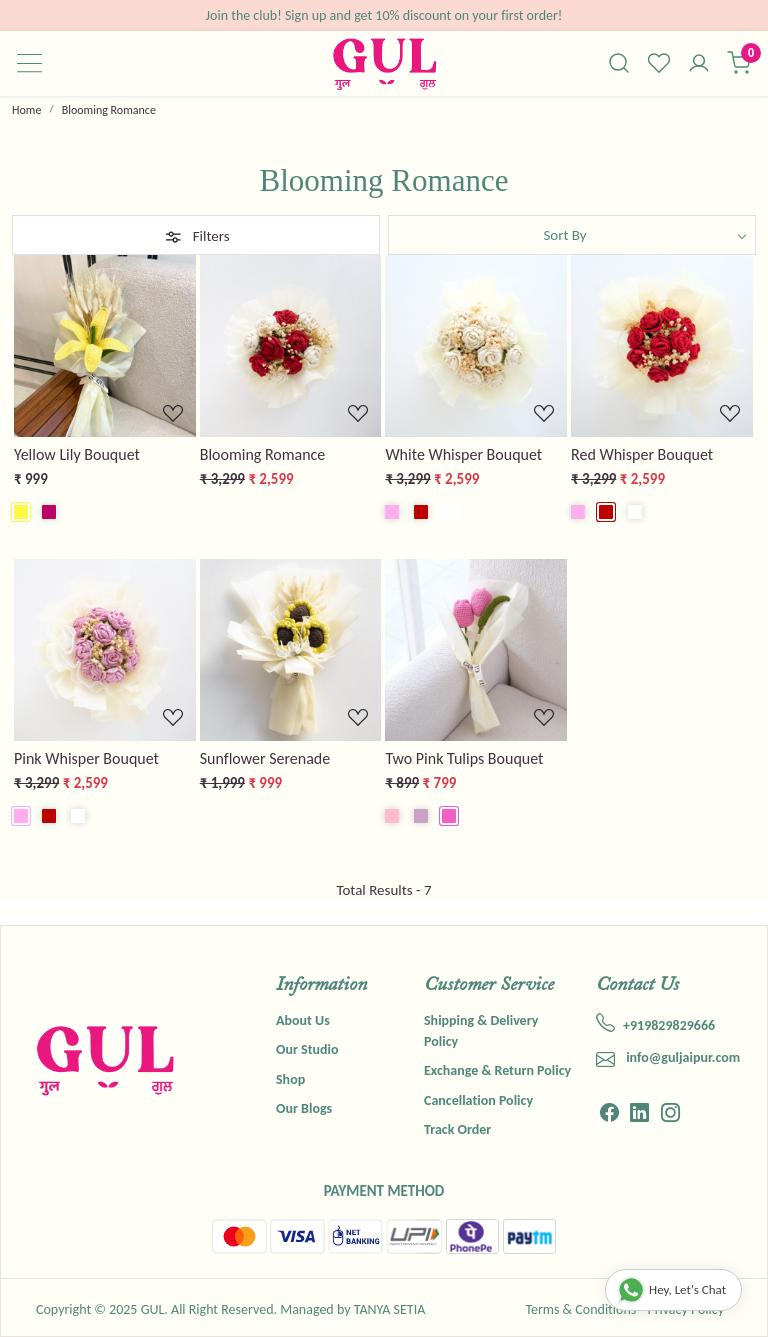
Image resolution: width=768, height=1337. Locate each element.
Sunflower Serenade (265, 758)
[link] (619, 63)
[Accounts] (699, 65)
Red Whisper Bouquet (642, 454)
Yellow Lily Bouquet (77, 454)
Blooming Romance (263, 454)
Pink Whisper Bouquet (86, 758)
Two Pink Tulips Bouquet (464, 758)
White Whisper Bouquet (463, 454)
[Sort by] (572, 235)
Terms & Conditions (580, 1309)
